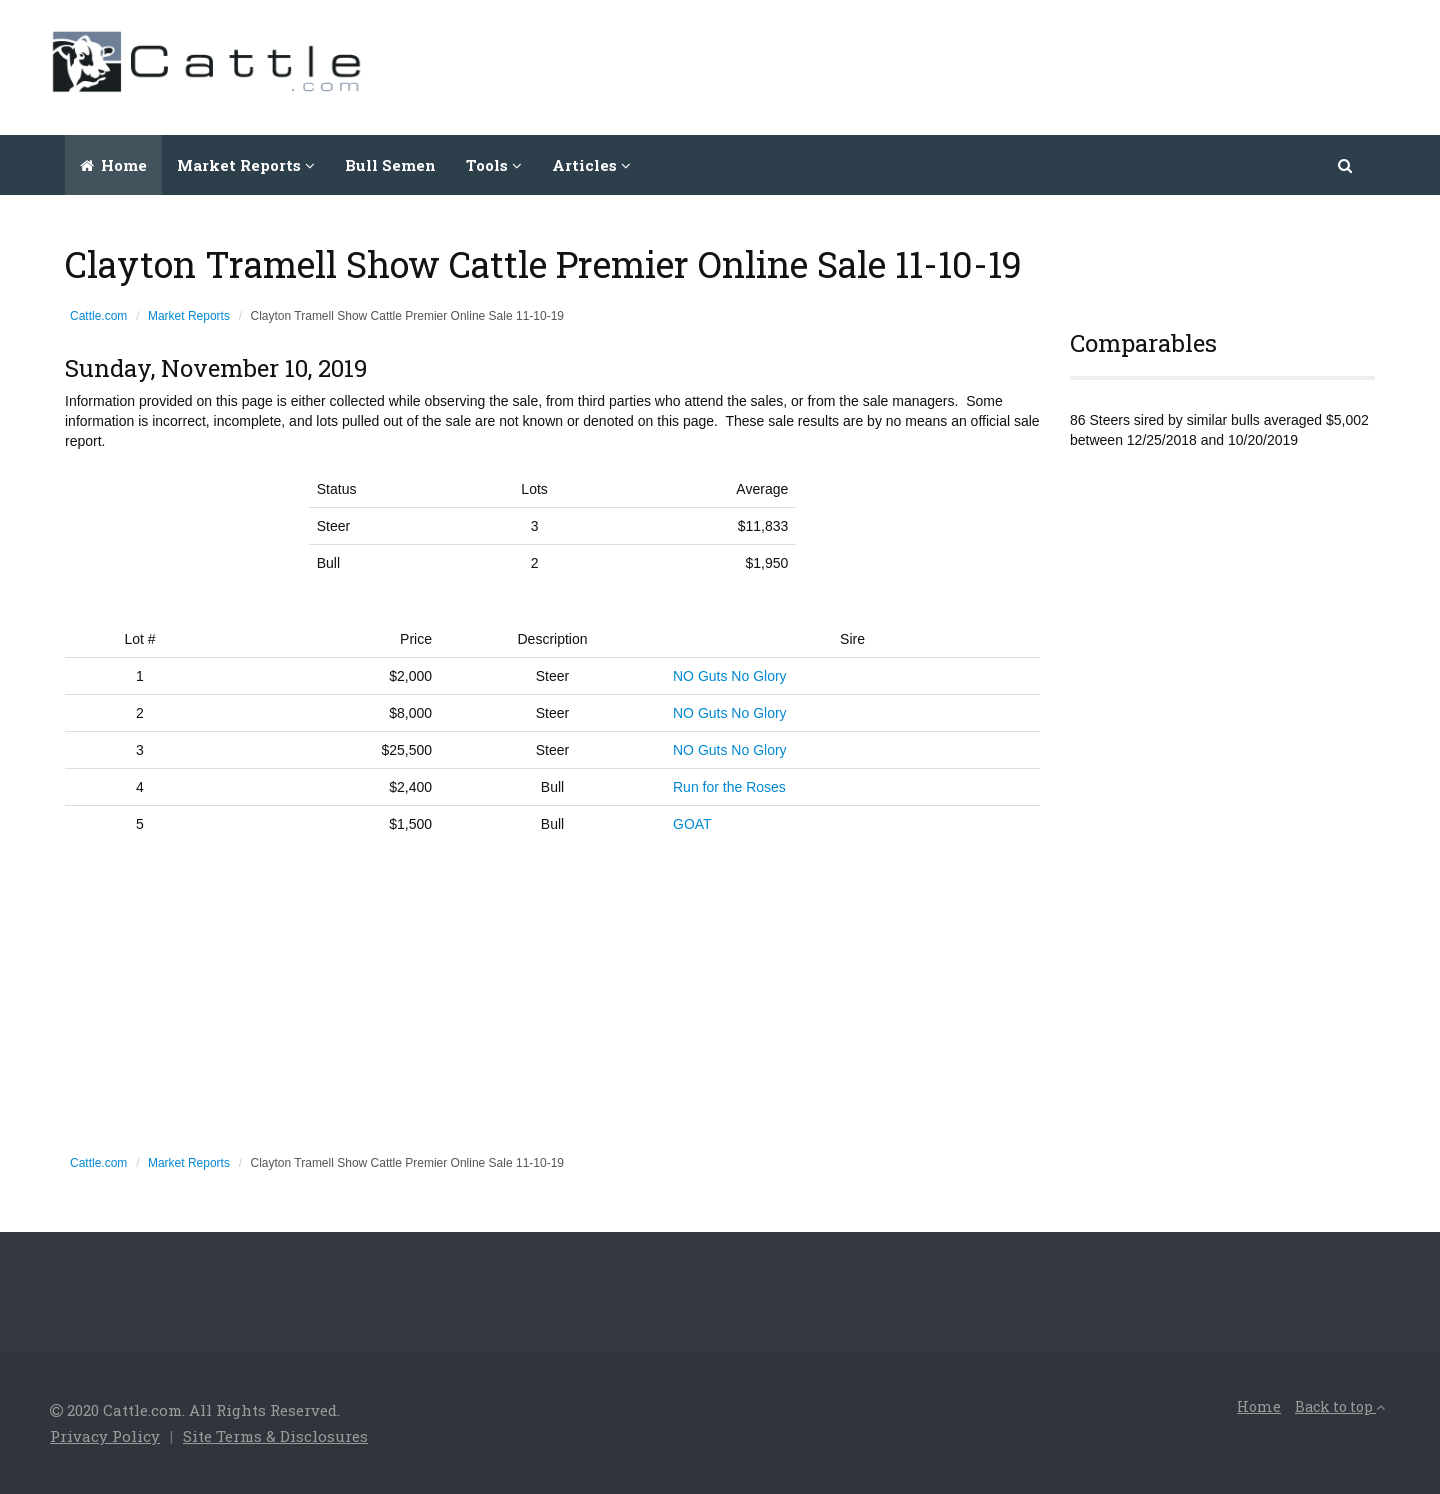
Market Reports (189, 316)
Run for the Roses (729, 787)
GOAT (692, 824)
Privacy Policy (105, 1436)
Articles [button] (591, 165)
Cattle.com (98, 316)
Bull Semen (390, 165)
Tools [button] (494, 165)
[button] (1346, 165)
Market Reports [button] (246, 165)
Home (113, 165)
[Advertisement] (1026, 65)
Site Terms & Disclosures (275, 1436)
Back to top (1340, 1406)
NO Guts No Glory (730, 676)
